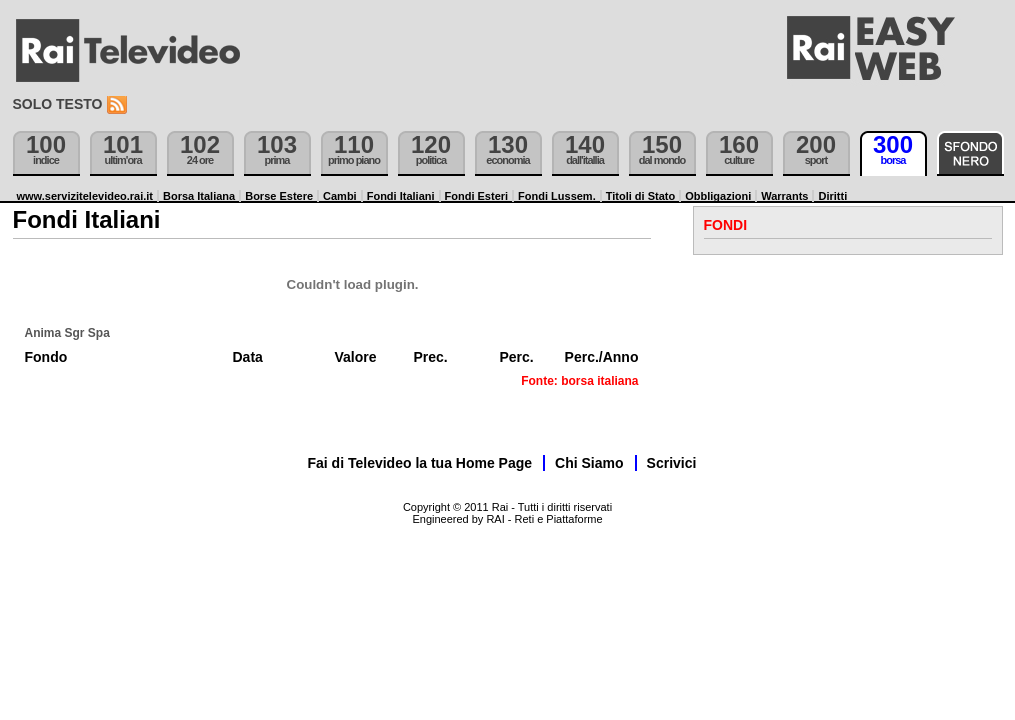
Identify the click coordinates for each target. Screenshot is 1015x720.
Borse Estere (279, 196)
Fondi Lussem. (557, 196)
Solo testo (58, 104)
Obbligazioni (718, 196)
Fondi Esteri (477, 196)
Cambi (340, 196)
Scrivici (672, 463)
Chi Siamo (589, 463)
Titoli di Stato (640, 196)
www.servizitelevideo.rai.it (85, 196)
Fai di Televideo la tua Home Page (420, 463)
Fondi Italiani (401, 196)
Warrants (784, 196)
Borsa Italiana (199, 196)
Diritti (832, 196)
